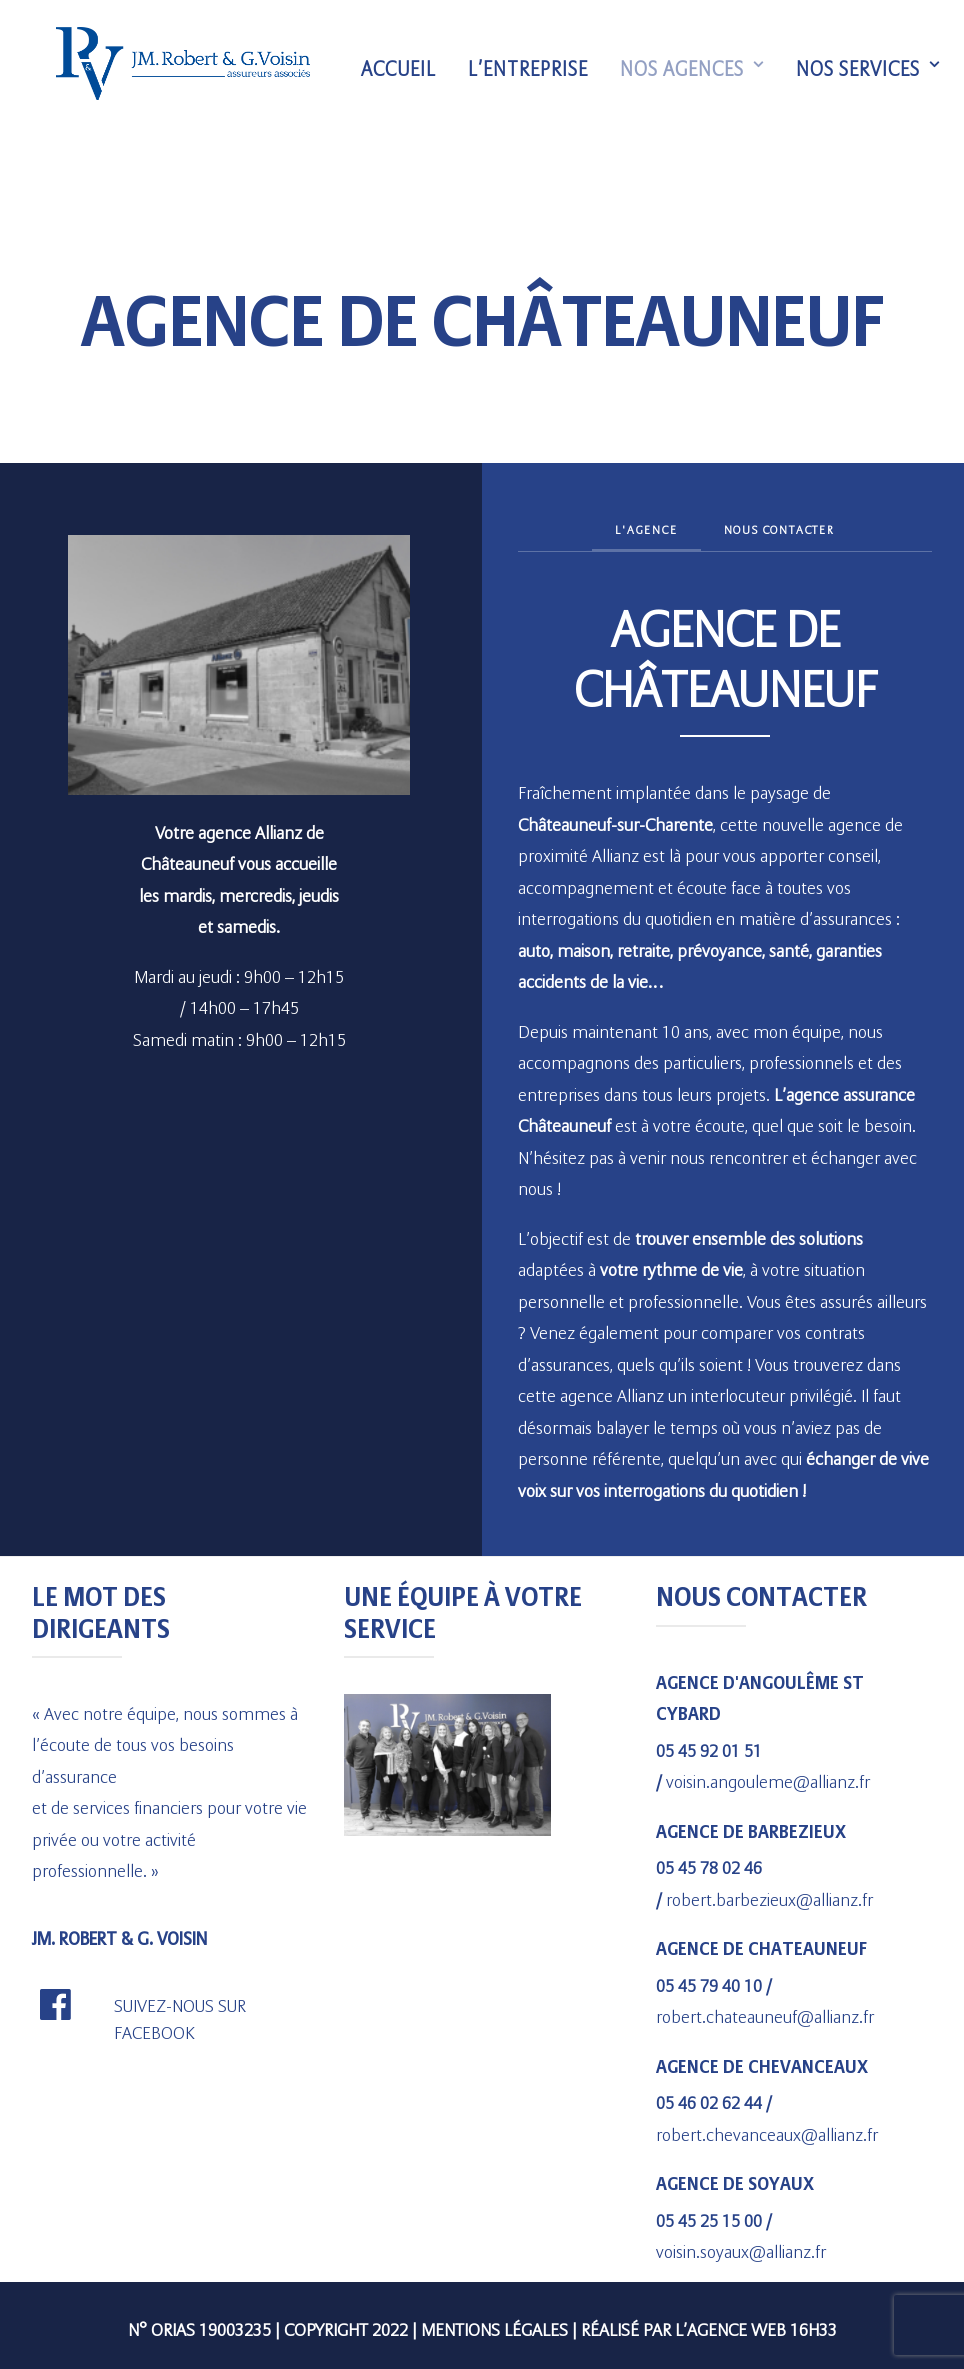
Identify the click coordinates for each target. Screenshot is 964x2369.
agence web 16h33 (762, 2325)
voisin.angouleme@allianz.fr (768, 1777)
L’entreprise (537, 72)
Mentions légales (494, 2325)
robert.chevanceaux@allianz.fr (767, 2130)
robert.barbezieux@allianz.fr (769, 1895)
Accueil (407, 72)
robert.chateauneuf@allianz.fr (765, 2012)
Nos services (877, 72)
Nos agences (701, 72)
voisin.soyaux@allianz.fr (741, 2247)
